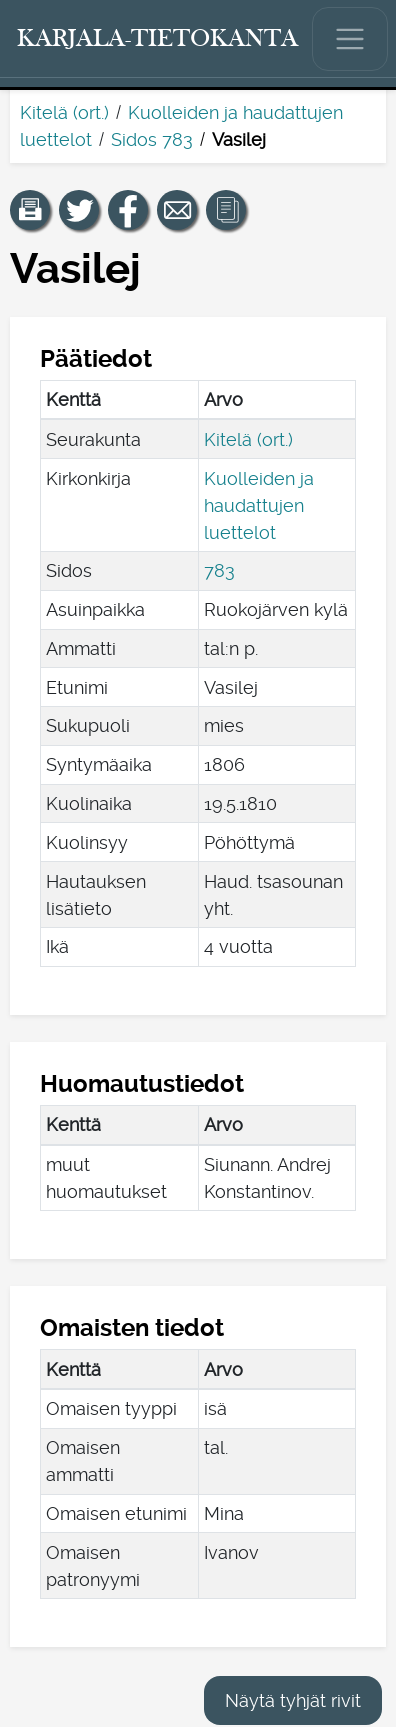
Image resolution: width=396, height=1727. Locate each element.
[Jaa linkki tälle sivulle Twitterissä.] (79, 210)
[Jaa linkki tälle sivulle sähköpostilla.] (177, 210)
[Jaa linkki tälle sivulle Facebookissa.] (128, 210)
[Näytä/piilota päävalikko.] (350, 39)
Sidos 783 (152, 139)
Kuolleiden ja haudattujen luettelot (259, 505)
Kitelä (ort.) (64, 112)
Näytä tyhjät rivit (293, 1700)
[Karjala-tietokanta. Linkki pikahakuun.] (158, 39)
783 (219, 570)
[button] (30, 210)
